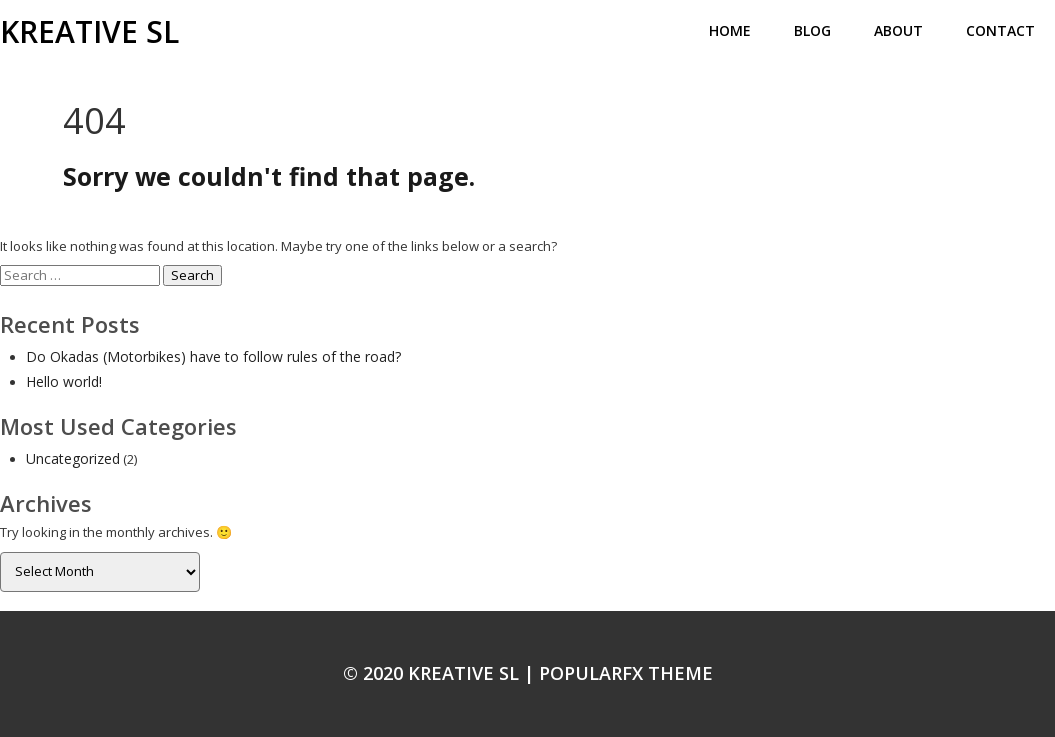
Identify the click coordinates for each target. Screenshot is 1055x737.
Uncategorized (73, 458)
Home (730, 30)
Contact (1000, 30)
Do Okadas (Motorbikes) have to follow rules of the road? (213, 356)
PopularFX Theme (626, 673)
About (898, 30)
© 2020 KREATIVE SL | (441, 673)
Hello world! (64, 381)
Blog (812, 30)
